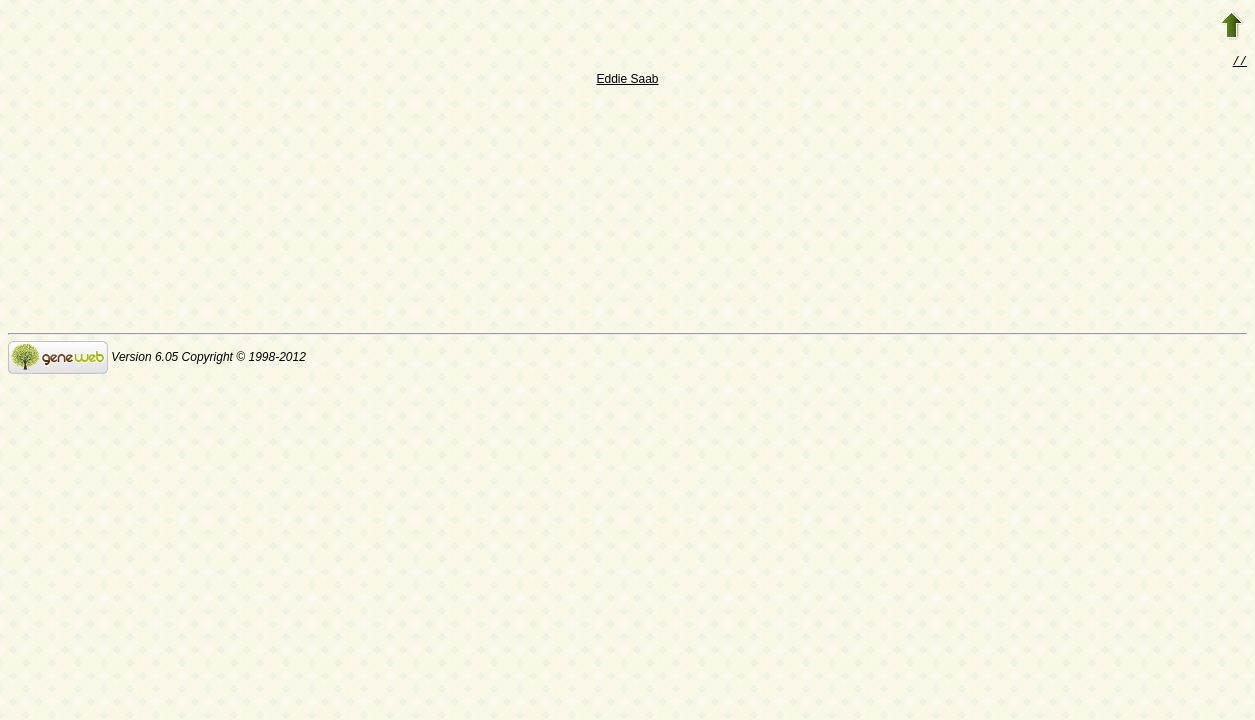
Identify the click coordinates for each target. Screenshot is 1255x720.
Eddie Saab (627, 81)
